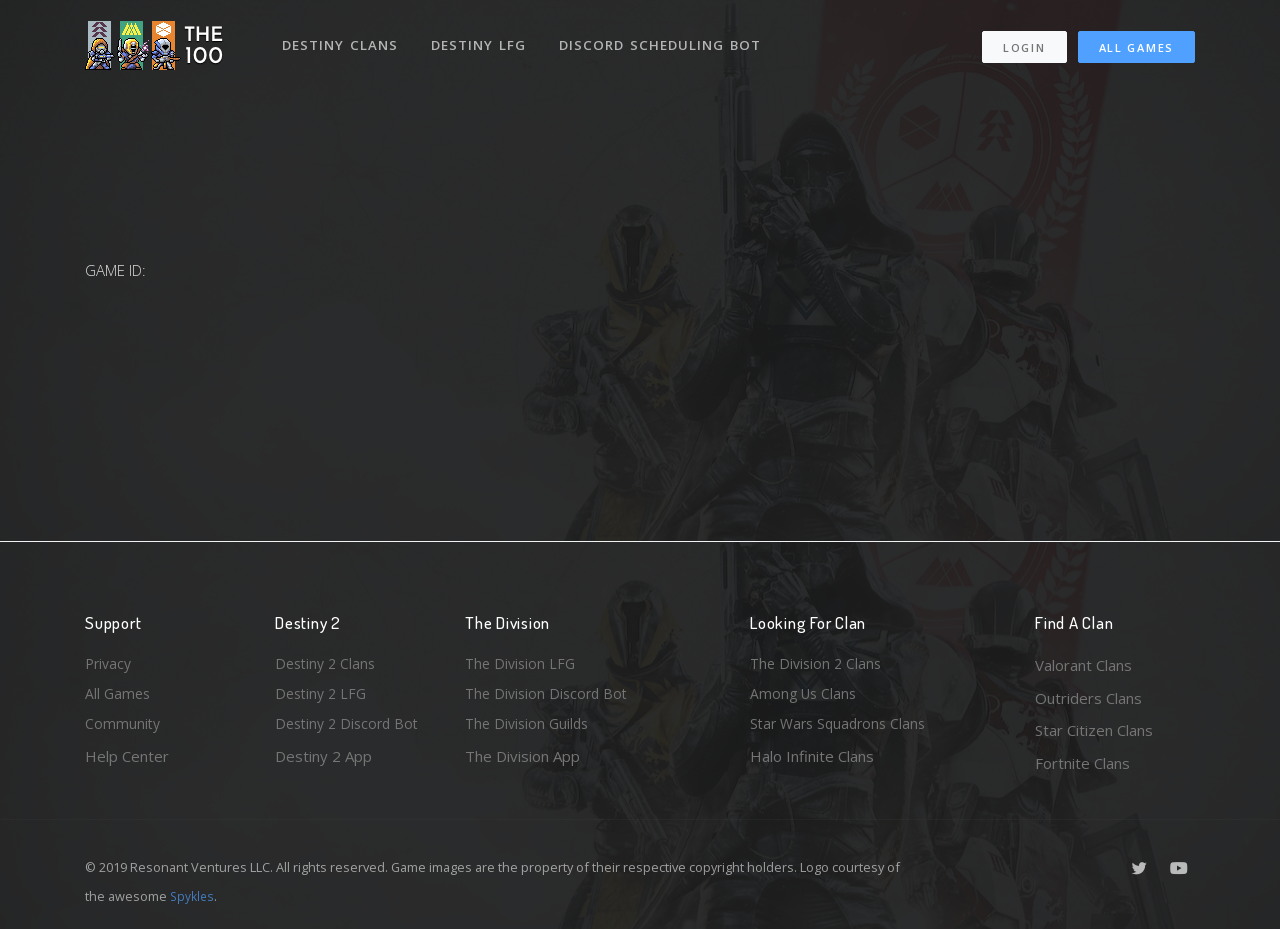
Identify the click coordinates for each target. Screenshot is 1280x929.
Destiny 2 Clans (328, 665)
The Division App (522, 763)
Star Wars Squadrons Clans (842, 730)
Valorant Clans (1083, 665)
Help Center (127, 763)
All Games (1136, 40)
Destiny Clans (342, 38)
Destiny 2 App (323, 763)
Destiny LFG (483, 38)
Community (123, 730)
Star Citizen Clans (1094, 730)
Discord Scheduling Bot (666, 38)
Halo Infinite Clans (812, 763)
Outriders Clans (1088, 698)
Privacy (110, 665)
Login (1023, 40)
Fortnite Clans (1082, 763)
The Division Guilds (530, 730)
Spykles (193, 896)
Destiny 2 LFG (323, 698)
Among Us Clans (805, 698)
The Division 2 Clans (818, 665)
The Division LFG (522, 665)
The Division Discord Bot (550, 698)
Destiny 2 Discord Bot (351, 730)
